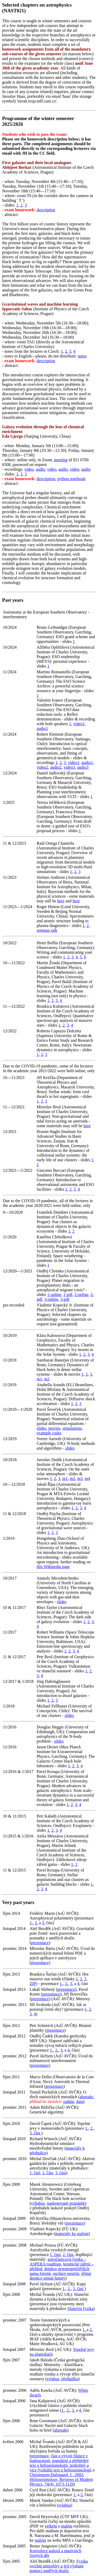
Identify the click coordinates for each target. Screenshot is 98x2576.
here (61, 901)
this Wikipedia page (53, 1566)
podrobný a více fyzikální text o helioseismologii (60, 2467)
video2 (42, 767)
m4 (87, 1478)
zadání (68, 2101)
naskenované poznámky (67, 2203)
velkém (51, 2526)
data (79, 2101)
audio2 (56, 767)
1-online (54, 1294)
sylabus (53, 2379)
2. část (47, 2173)
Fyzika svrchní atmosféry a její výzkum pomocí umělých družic (59, 2566)
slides (41, 1428)
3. (43, 1923)
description (46, 210)
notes (82, 356)
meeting (61, 460)
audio (40, 469)
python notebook (71, 478)
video (29, 469)
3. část (35, 2133)
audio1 (42, 728)
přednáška (69, 2379)
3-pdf (65, 1299)
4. (78, 1983)
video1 (79, 724)
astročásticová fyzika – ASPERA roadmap (58, 2261)
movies (54, 1428)
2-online (81, 1294)
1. (31, 1923)
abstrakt (86, 2097)
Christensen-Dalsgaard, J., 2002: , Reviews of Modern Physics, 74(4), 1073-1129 (61, 2479)
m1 (39, 1379)
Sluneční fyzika (80, 2308)
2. (36, 1923)
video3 (69, 767)
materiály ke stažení (72, 2233)
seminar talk (47, 930)
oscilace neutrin (66, 2273)
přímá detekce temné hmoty (60, 2275)
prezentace (40, 1942)
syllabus (38, 2203)
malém (66, 2526)
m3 (79, 1478)
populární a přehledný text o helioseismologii (59, 2462)
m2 (46, 1379)
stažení (40, 2540)
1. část (35, 2173)
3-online (51, 1299)
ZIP (33, 1983)
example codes (49, 1433)
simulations (72, 1428)
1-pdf (67, 1294)
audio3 (83, 767)
